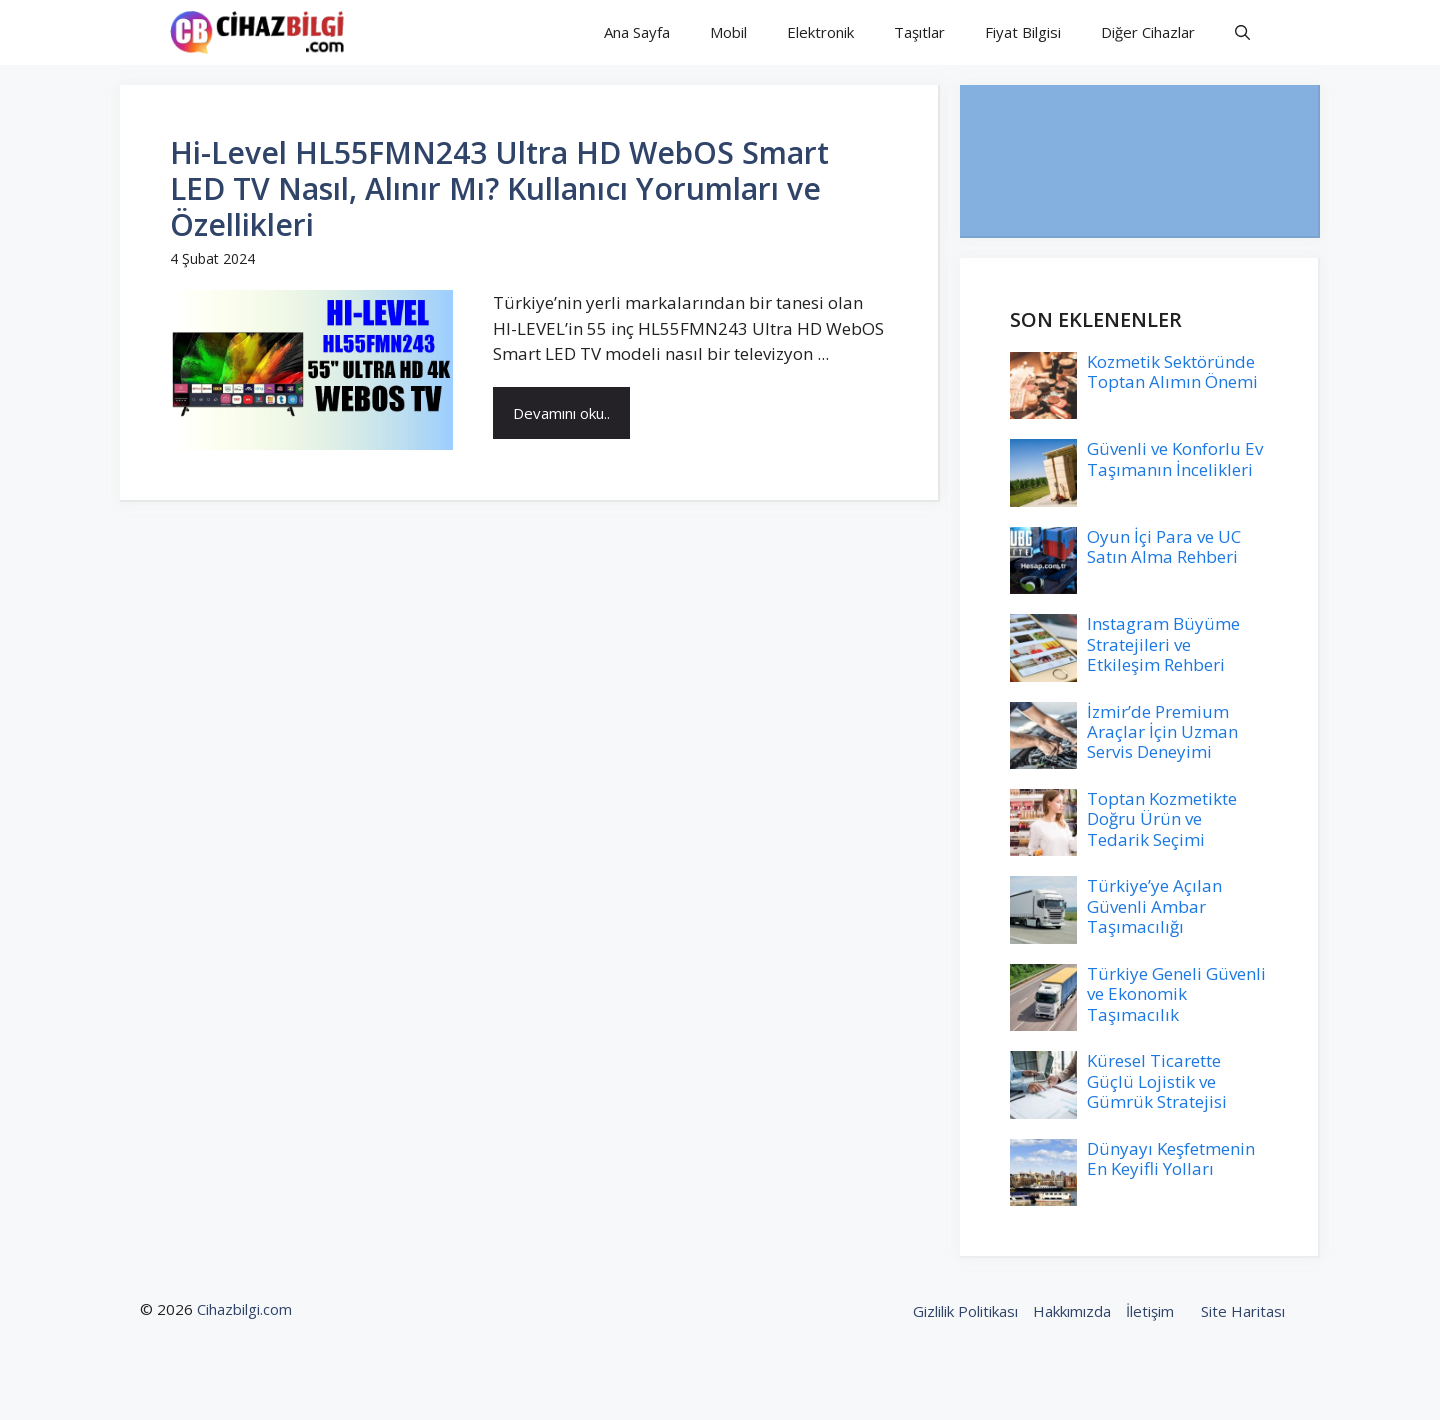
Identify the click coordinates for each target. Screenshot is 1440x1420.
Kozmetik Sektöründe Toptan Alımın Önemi (1172, 371)
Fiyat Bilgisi (1023, 32)
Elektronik (820, 32)
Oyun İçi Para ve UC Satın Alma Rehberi (1164, 546)
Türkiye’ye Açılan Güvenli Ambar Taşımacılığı (1154, 906)
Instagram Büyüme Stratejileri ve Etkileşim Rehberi (1163, 644)
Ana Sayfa (637, 32)
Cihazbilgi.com (244, 1309)
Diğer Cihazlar (1148, 32)
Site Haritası (1243, 1311)
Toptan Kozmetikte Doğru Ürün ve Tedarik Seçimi (1162, 819)
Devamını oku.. (561, 413)
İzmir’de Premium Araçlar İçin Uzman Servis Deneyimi (1162, 732)
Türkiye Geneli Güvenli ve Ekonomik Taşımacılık (1176, 994)
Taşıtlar (919, 32)
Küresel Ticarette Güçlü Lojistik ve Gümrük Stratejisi (1157, 1081)
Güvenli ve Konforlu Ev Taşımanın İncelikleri (1175, 458)
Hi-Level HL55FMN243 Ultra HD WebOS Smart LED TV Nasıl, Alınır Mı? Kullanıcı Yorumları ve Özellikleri (499, 188)
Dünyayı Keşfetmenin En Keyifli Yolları (1171, 1158)
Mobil (728, 32)
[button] (1242, 32)
